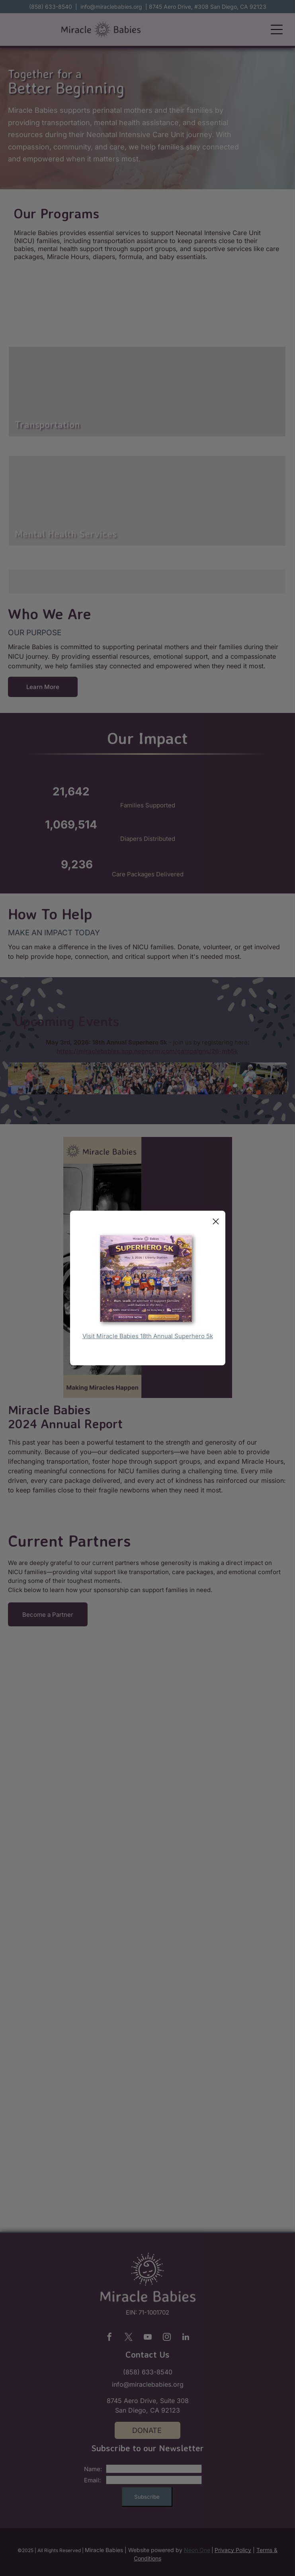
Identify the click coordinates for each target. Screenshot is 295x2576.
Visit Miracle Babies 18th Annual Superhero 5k (147, 1336)
